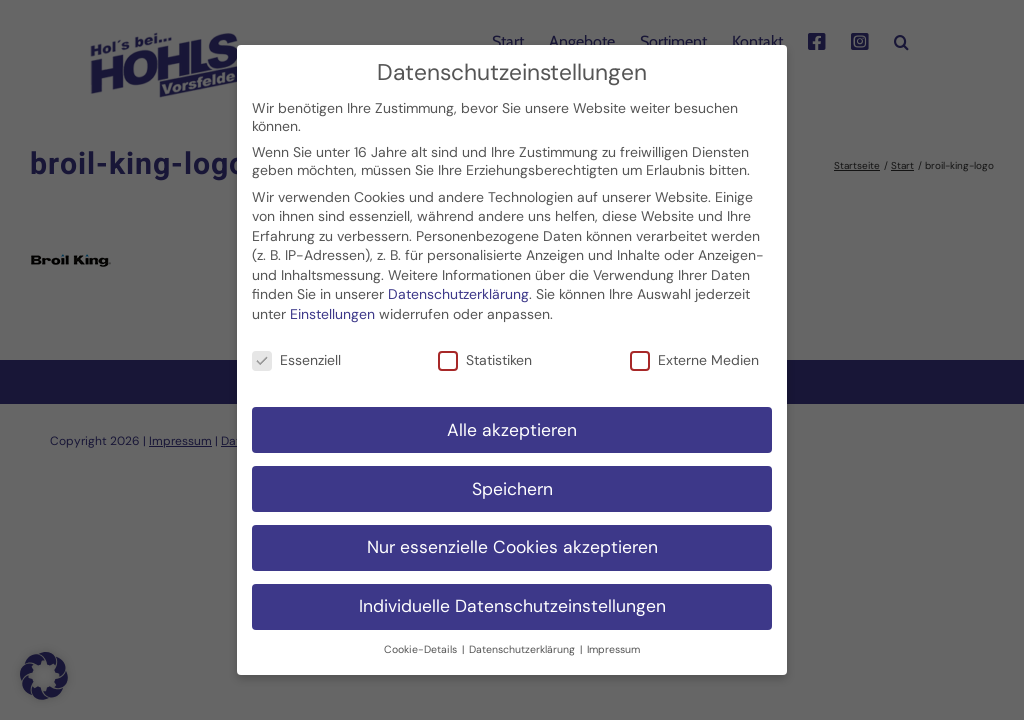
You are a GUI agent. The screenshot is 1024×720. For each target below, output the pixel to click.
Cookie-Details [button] (422, 639)
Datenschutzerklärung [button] (523, 639)
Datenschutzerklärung (458, 284)
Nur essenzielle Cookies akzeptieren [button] (512, 537)
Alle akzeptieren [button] (512, 419)
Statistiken (485, 350)
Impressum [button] (613, 639)
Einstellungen (332, 304)
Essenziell (296, 350)
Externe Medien (694, 350)
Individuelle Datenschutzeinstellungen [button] (512, 596)
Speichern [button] (512, 478)
